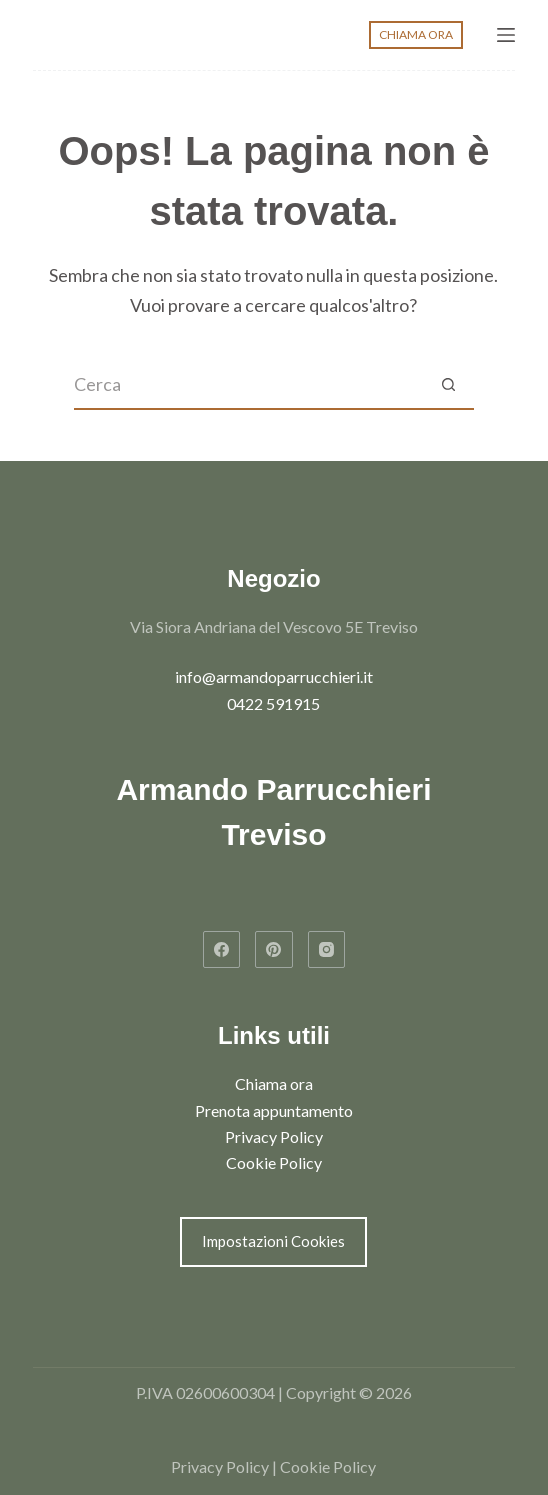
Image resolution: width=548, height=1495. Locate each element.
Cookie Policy (274, 1162)
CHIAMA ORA (416, 34)
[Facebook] (222, 950)
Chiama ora (274, 1083)
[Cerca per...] (249, 385)
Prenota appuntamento (274, 1110)
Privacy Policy (274, 1136)
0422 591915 (273, 703)
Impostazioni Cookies (273, 1241)
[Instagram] (327, 950)
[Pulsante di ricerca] (449, 385)
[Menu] (506, 35)
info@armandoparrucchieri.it (274, 676)
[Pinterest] (274, 950)
